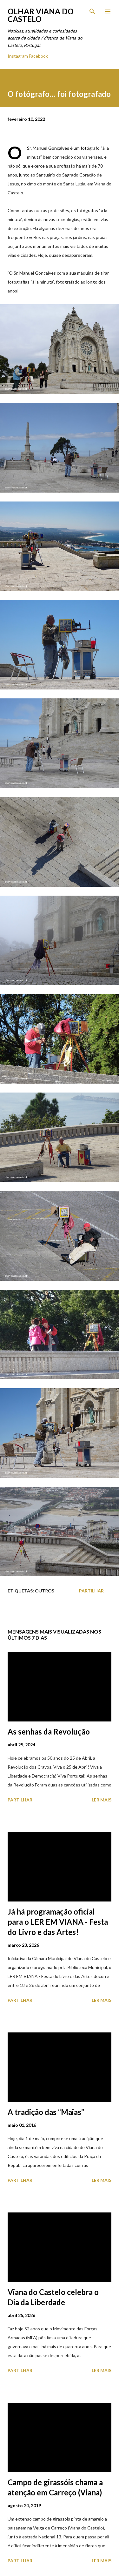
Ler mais (101, 1799)
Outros (44, 1590)
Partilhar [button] (91, 1590)
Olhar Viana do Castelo (41, 15)
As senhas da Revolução (49, 1731)
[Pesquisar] (92, 11)
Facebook (38, 56)
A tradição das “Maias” (46, 2112)
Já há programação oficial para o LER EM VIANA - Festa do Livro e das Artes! (58, 1922)
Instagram (18, 56)
